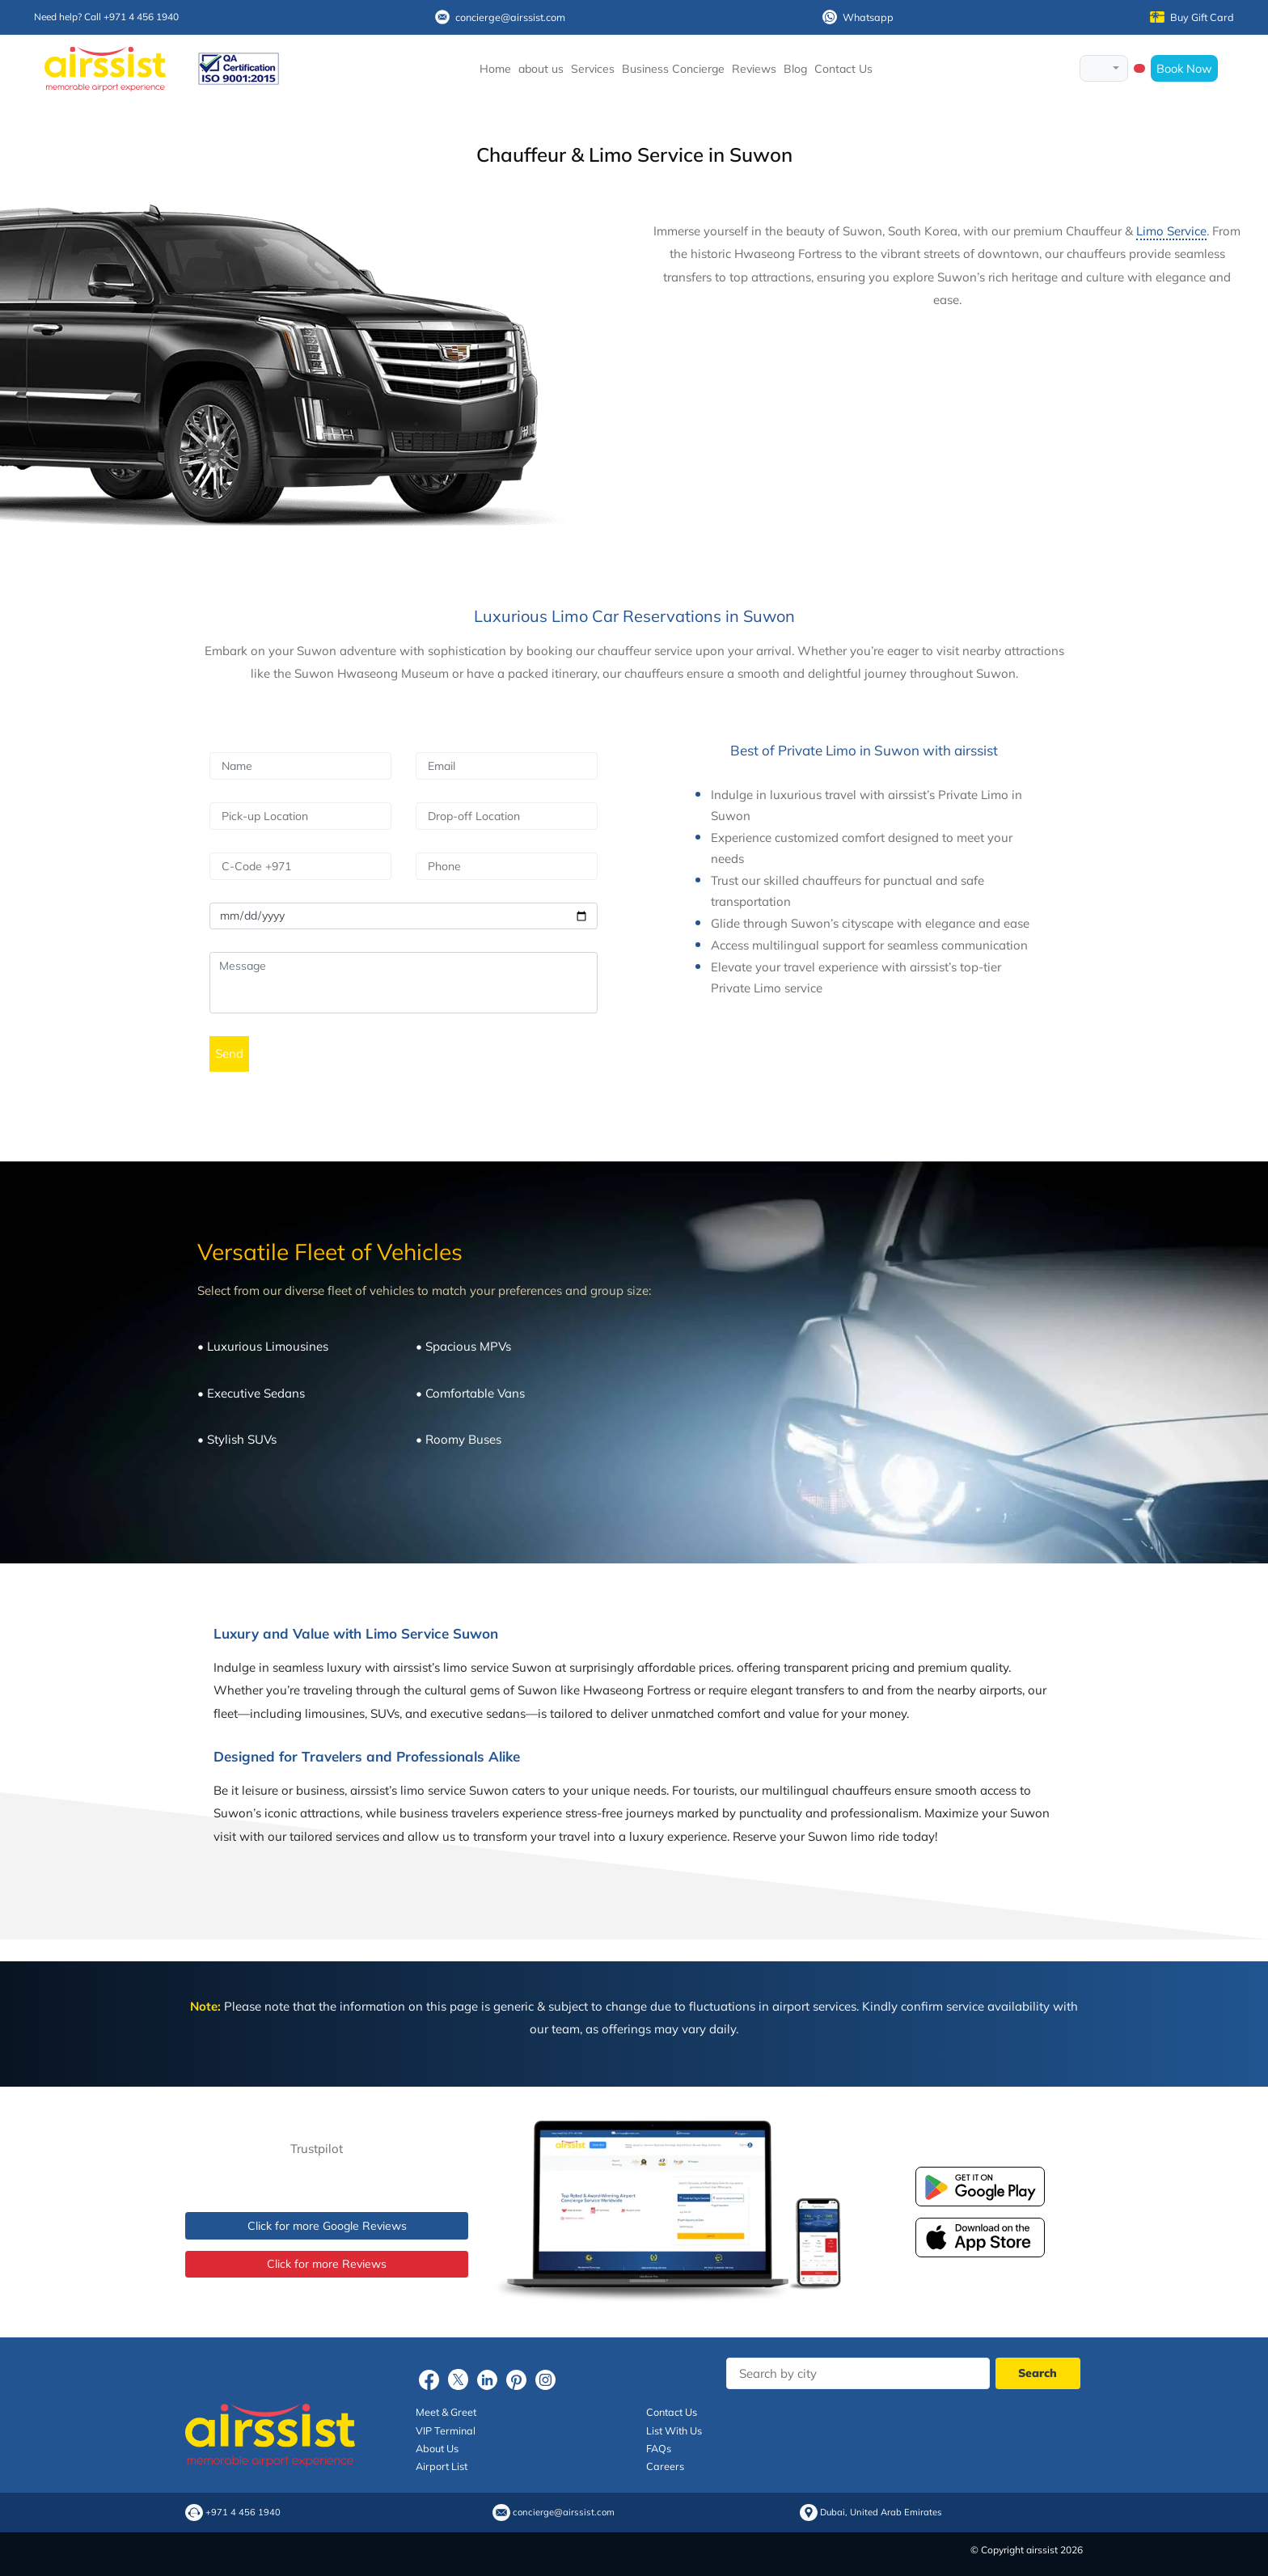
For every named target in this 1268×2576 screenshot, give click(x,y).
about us (541, 68)
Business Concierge (673, 68)
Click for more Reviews (327, 2264)
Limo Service (1171, 231)
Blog (795, 68)
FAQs (658, 2448)
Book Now (1184, 68)
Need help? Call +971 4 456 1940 (106, 17)
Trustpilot (316, 2148)
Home (495, 68)
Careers (665, 2466)
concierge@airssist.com (500, 17)
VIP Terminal (446, 2430)
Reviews (754, 68)
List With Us (674, 2430)
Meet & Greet (446, 2411)
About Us (437, 2448)
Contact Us (843, 68)
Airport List (441, 2466)
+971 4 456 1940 (243, 2512)
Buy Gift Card (1192, 17)
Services (593, 68)
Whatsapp (858, 17)
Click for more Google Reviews (327, 2226)
